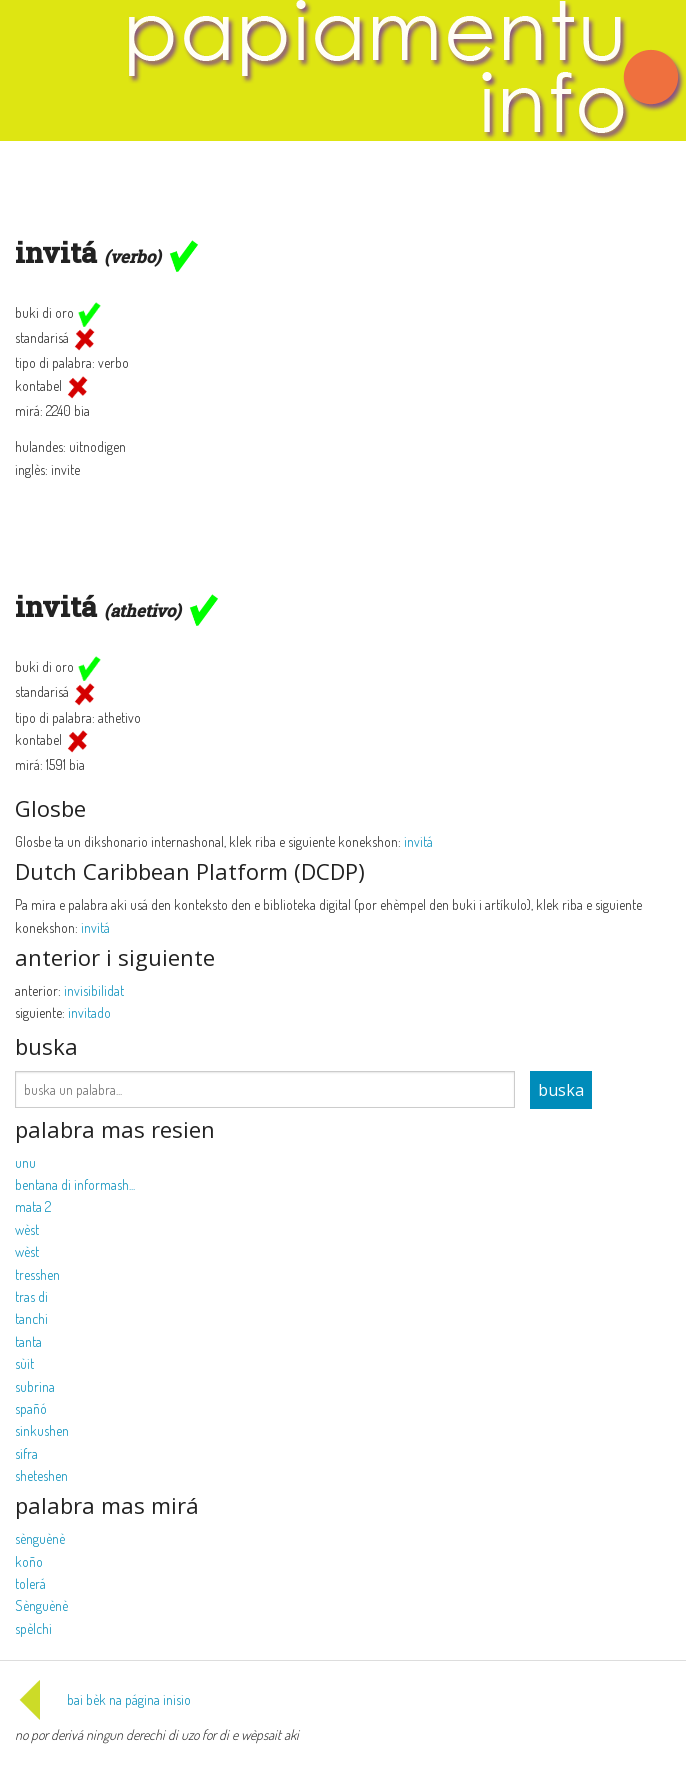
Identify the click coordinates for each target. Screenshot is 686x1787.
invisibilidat (94, 990)
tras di (31, 1296)
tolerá (30, 1583)
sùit (24, 1363)
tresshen (37, 1274)
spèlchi (33, 1628)
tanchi (31, 1318)
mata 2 (33, 1206)
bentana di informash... (75, 1184)
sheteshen (41, 1475)
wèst (27, 1229)
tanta (28, 1341)
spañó (31, 1408)
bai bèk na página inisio (103, 1699)
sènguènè (40, 1538)
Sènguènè (41, 1605)
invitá (418, 841)
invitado (89, 1012)
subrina (35, 1386)
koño (29, 1561)
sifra (26, 1453)
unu (25, 1162)
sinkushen (42, 1430)
